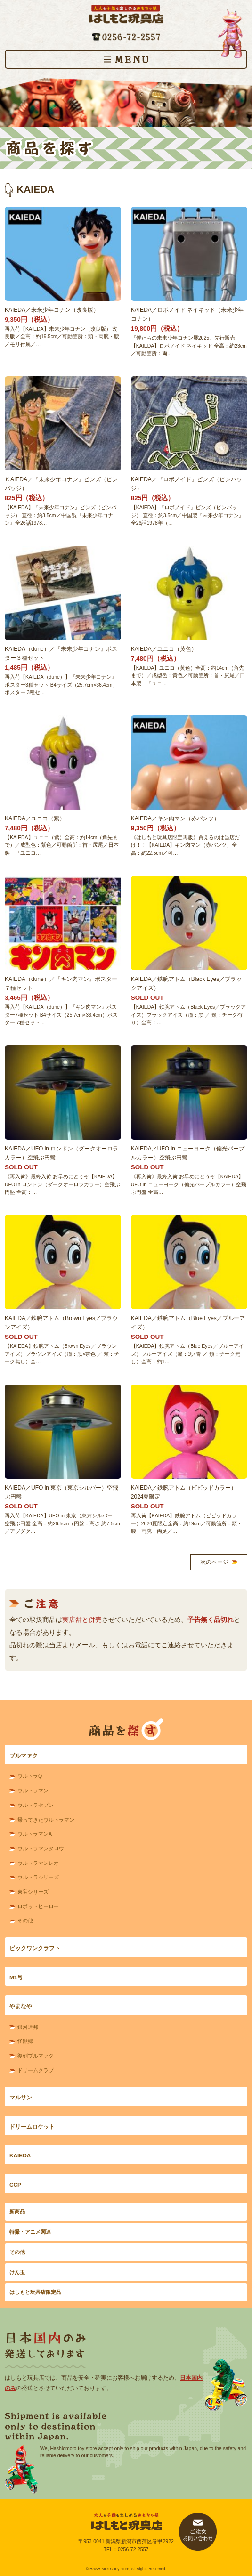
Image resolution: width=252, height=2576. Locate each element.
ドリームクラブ (35, 2070)
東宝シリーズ (33, 1892)
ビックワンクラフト (34, 1948)
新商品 (17, 2211)
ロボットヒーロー (38, 1906)
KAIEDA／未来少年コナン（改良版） (52, 310)
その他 (25, 1920)
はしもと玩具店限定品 (35, 2292)
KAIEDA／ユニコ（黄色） (164, 649)
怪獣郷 (25, 2041)
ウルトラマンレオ (38, 1863)
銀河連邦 (27, 2027)
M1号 (16, 1977)
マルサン (20, 2097)
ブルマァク (23, 1755)
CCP (15, 2184)
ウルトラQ (29, 1776)
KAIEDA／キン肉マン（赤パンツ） (175, 818)
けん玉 (17, 2272)
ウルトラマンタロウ (40, 1848)
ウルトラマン (33, 1790)
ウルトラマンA (34, 1834)
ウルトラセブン (35, 1805)
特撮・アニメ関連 (30, 2232)
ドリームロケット (32, 2126)
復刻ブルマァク (35, 2055)
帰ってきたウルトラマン (45, 1820)
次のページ (214, 1562)
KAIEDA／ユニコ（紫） (35, 818)
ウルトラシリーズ (38, 1877)
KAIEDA (20, 2155)
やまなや (20, 2006)
